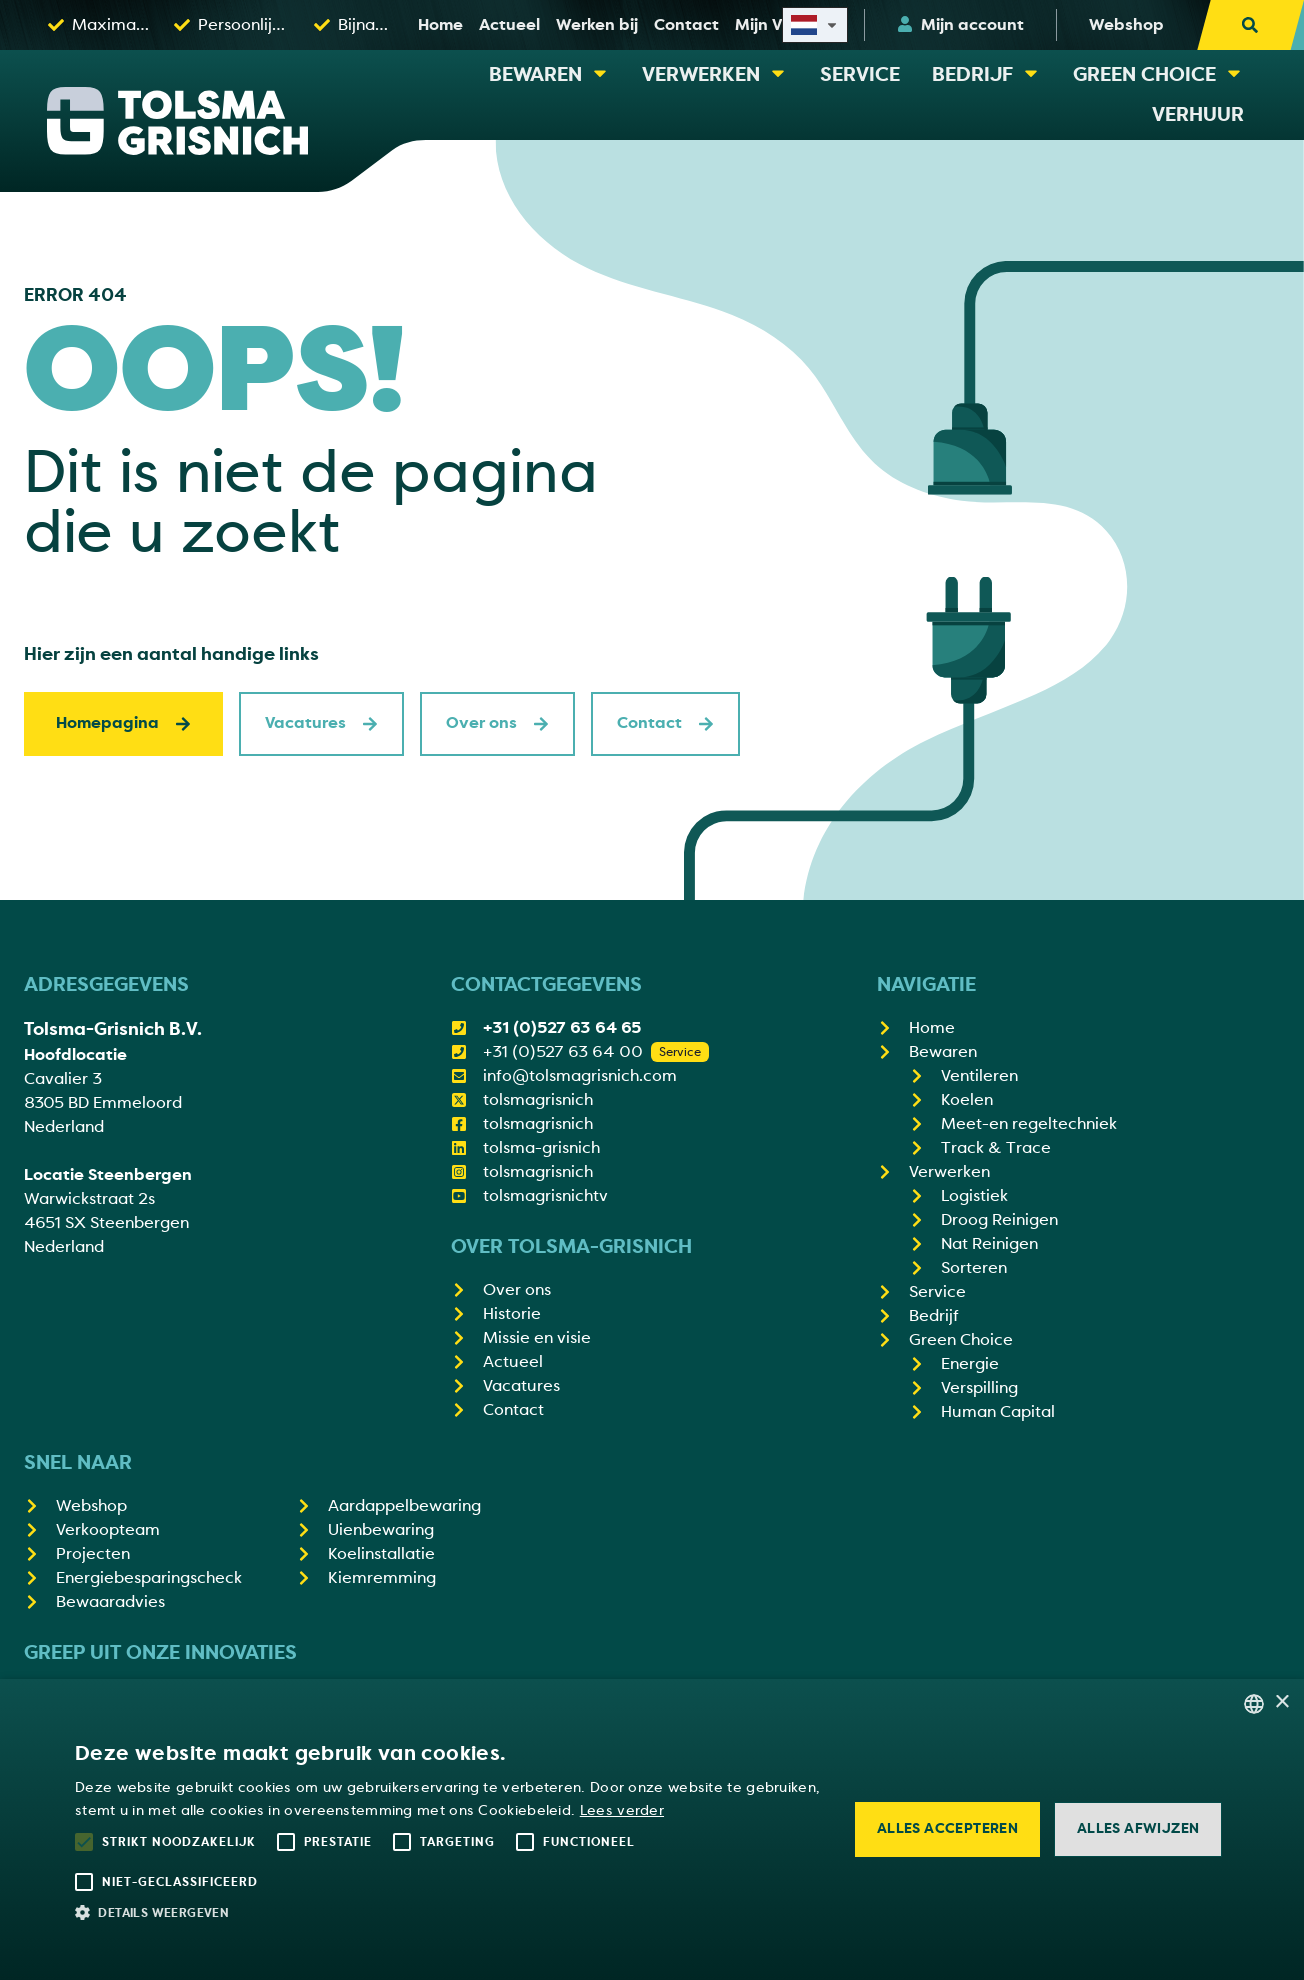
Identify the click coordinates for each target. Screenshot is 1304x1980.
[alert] (652, 1829)
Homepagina (123, 723)
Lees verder (622, 1810)
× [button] (1281, 1702)
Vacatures (321, 723)
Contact (665, 723)
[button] (449, 1912)
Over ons (497, 723)
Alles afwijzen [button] (1138, 1828)
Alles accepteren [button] (947, 1828)
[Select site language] (815, 25)
